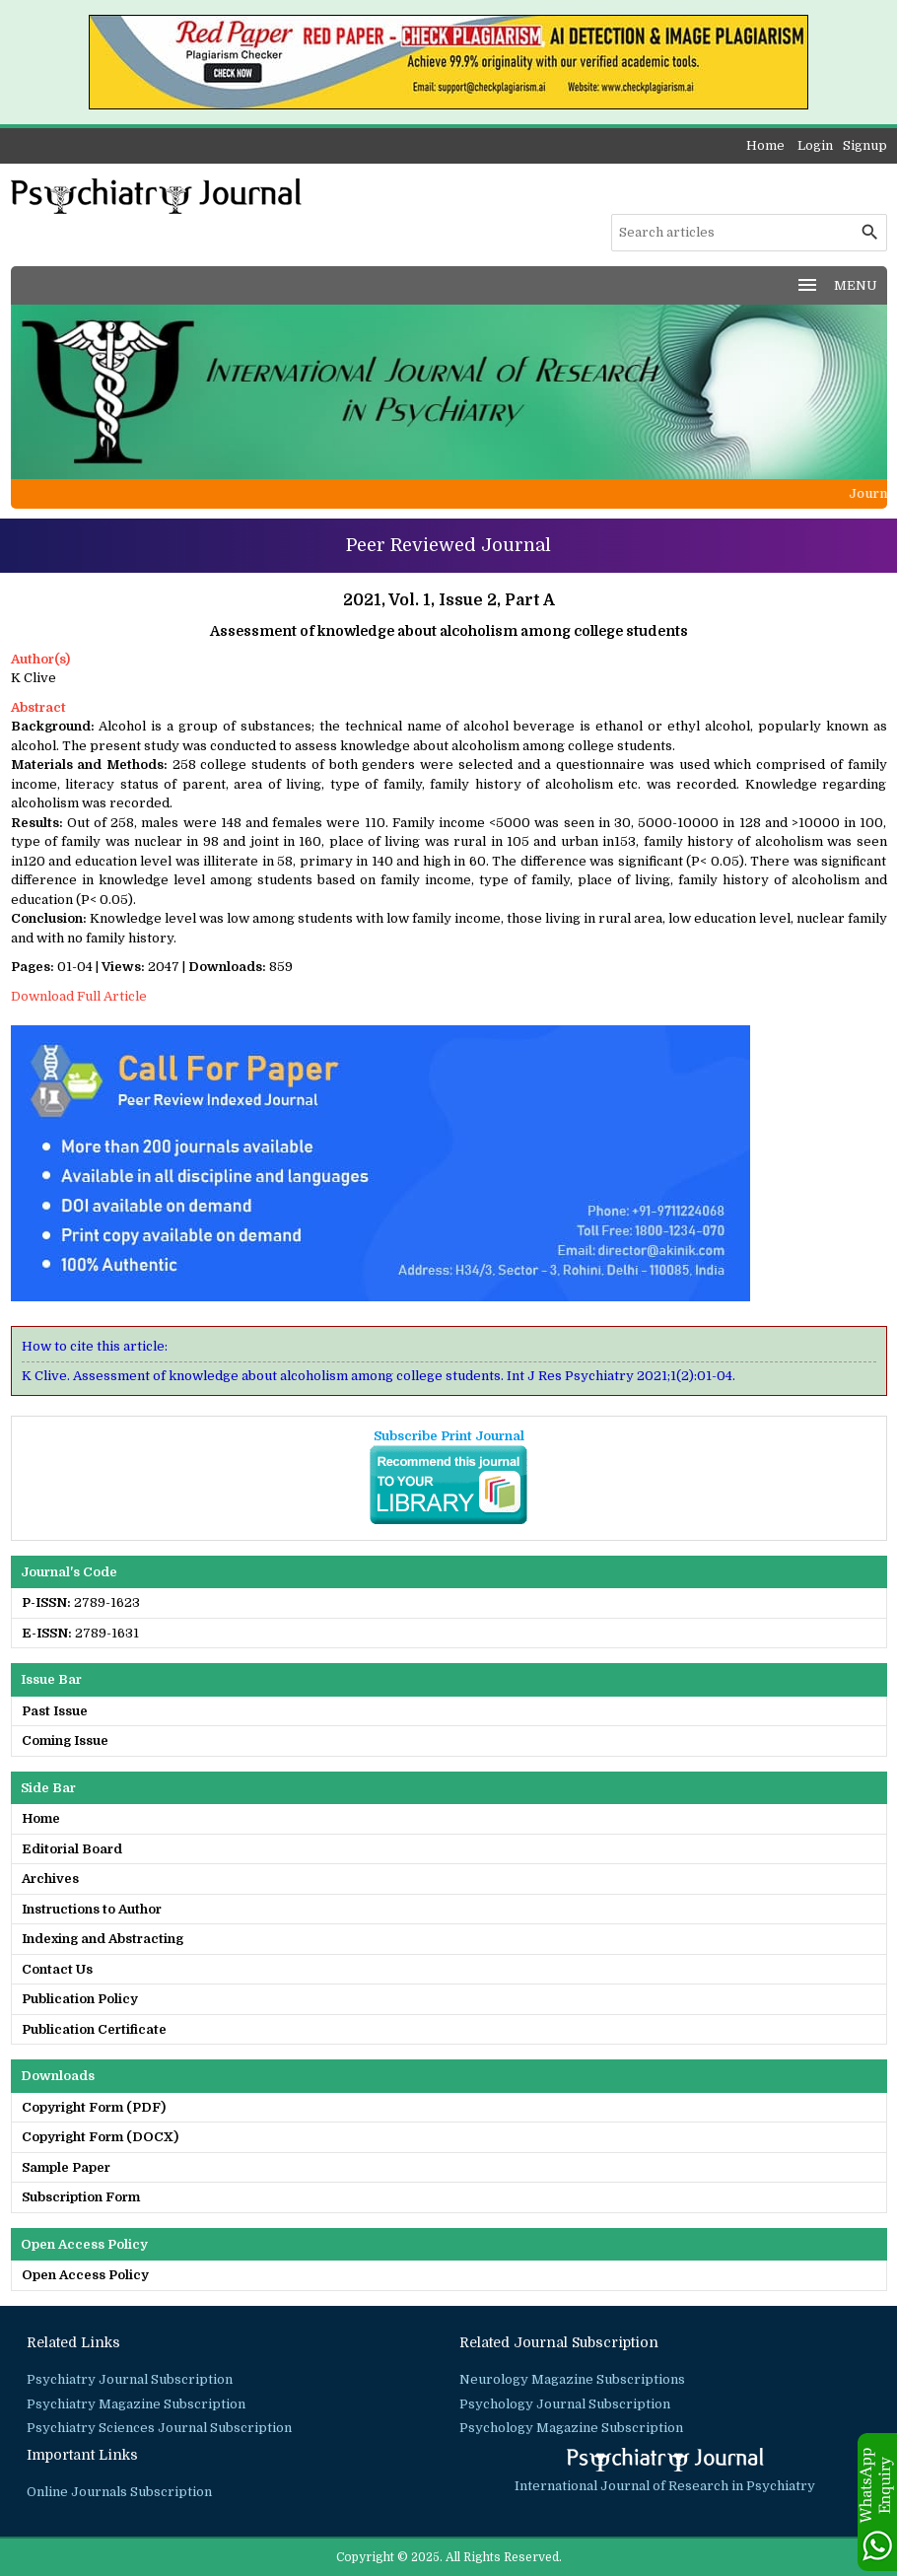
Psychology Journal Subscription (564, 2404)
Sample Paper (66, 2167)
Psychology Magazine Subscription (571, 2427)
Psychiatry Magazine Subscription (136, 2404)
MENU (836, 285)
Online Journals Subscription (119, 2491)
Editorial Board (72, 1849)
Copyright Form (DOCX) (100, 2136)
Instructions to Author (92, 1909)
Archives (50, 1878)
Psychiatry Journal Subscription (130, 2379)
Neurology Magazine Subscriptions (572, 2379)
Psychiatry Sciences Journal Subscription (159, 2427)
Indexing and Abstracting (102, 1938)
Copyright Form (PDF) (94, 2107)
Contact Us (57, 1969)
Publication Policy (80, 1998)
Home (765, 145)
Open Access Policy (85, 2274)
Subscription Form (81, 2197)
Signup (865, 145)
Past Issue (55, 1711)
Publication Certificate (94, 2029)
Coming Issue (65, 1740)
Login (815, 145)
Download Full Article (79, 996)
